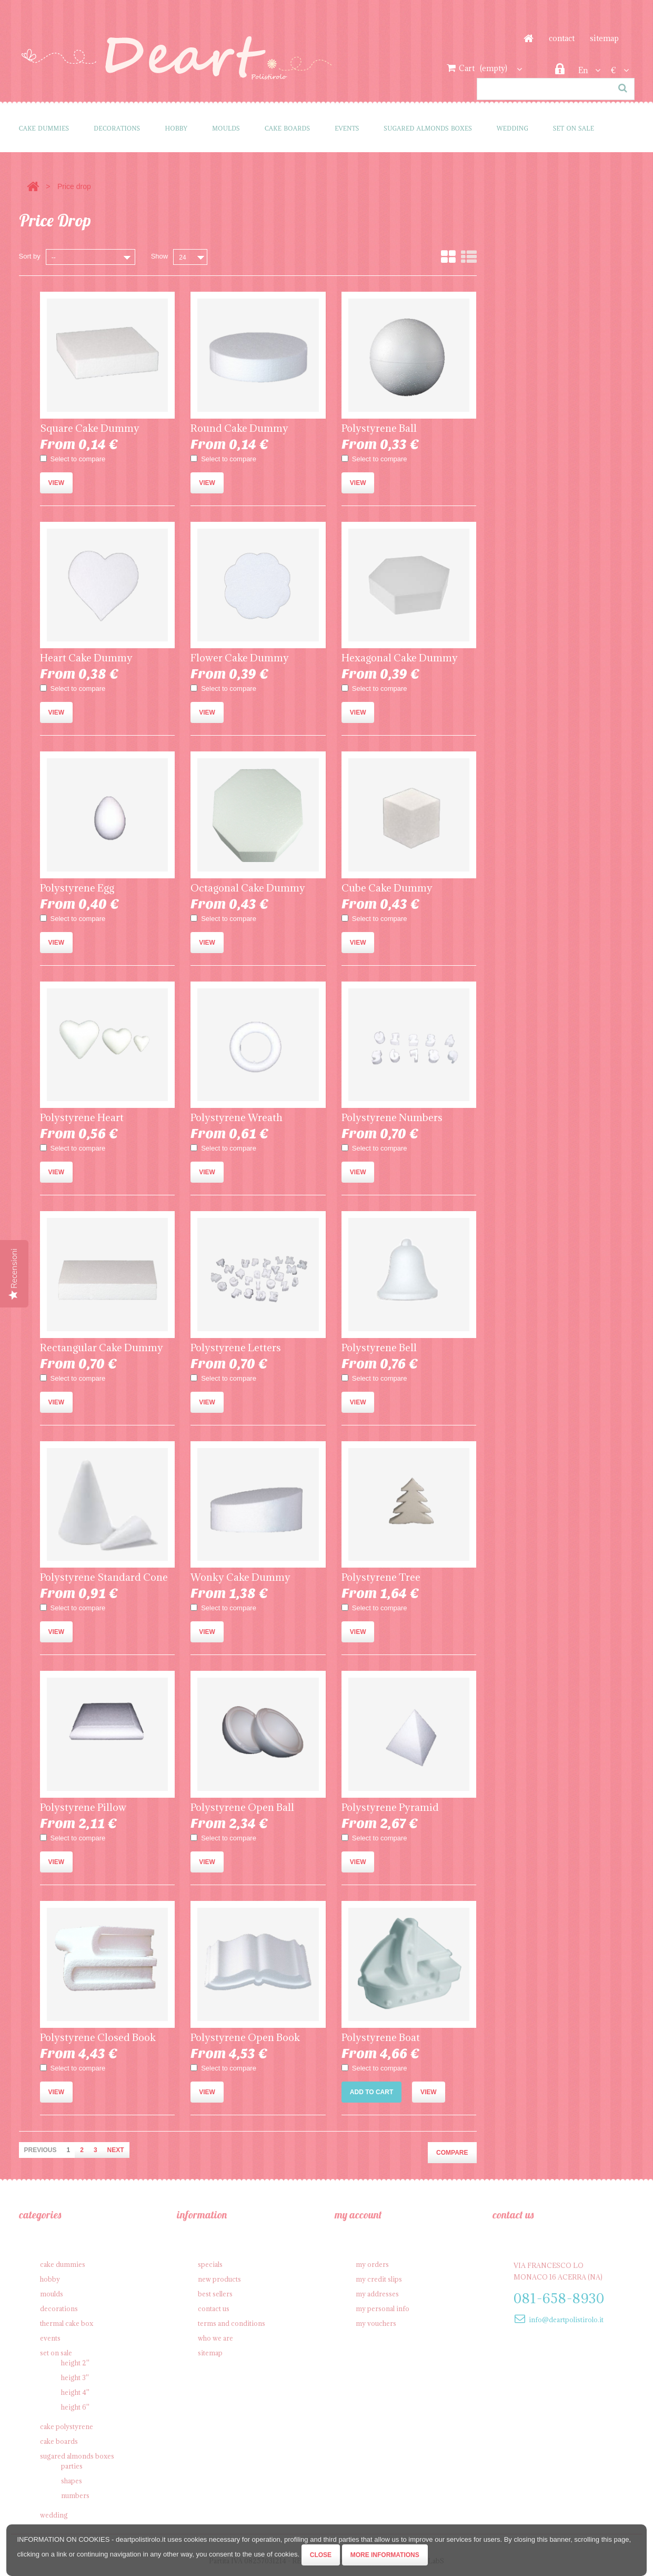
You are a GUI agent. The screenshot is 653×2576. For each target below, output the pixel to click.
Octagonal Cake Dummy (247, 887)
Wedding (512, 128)
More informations (384, 2555)
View (56, 483)
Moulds (226, 128)
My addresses (377, 2294)
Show (159, 256)
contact (562, 38)
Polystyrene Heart (82, 1117)
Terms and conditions (231, 2323)
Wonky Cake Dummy (240, 1577)
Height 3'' (75, 2377)
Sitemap (210, 2353)
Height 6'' (75, 2407)
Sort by (30, 256)
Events (347, 128)
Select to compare (78, 459)
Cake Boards (287, 128)
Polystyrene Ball (379, 428)
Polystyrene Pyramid (390, 1807)
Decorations (117, 128)
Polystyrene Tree (380, 1577)
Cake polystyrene (66, 2426)
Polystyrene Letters (235, 1347)
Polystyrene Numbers (392, 1117)
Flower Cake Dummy (239, 657)
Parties (72, 2466)
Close (320, 2555)
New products (219, 2279)
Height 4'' (75, 2392)
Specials (210, 2264)
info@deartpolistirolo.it (566, 2319)
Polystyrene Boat (380, 2037)
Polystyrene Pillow (83, 1807)
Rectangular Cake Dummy (101, 1347)
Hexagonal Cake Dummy (399, 657)
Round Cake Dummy (239, 428)
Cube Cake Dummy (387, 887)
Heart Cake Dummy (86, 657)
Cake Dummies (44, 128)
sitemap (604, 38)
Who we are (215, 2338)
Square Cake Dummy (89, 428)
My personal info (382, 2308)
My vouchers (376, 2323)
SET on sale (573, 128)
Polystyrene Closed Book (98, 2037)
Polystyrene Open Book (245, 2037)
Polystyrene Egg (77, 887)
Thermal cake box (66, 2323)
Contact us (213, 2308)
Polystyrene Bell (379, 1347)
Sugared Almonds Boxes (427, 128)
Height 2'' (75, 2363)
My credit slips (379, 2279)
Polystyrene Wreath (236, 1117)
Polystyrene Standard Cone (104, 1577)
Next (115, 2150)
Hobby (176, 128)
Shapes (71, 2480)
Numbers (75, 2495)
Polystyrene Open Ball (242, 1807)
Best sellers (215, 2294)
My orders (372, 2264)
